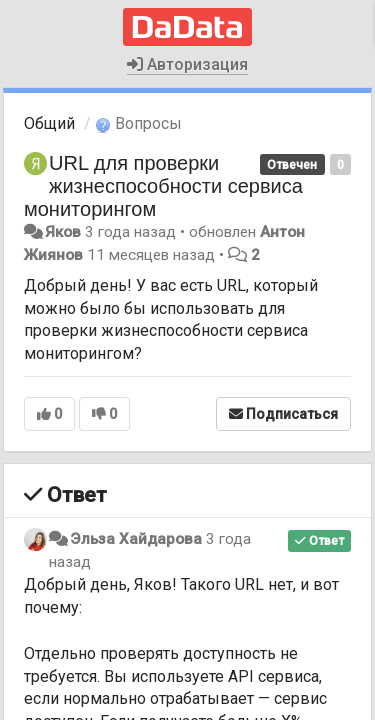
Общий (49, 123)
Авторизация (187, 64)
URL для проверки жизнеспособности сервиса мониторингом (163, 186)
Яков (63, 232)
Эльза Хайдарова (136, 539)
